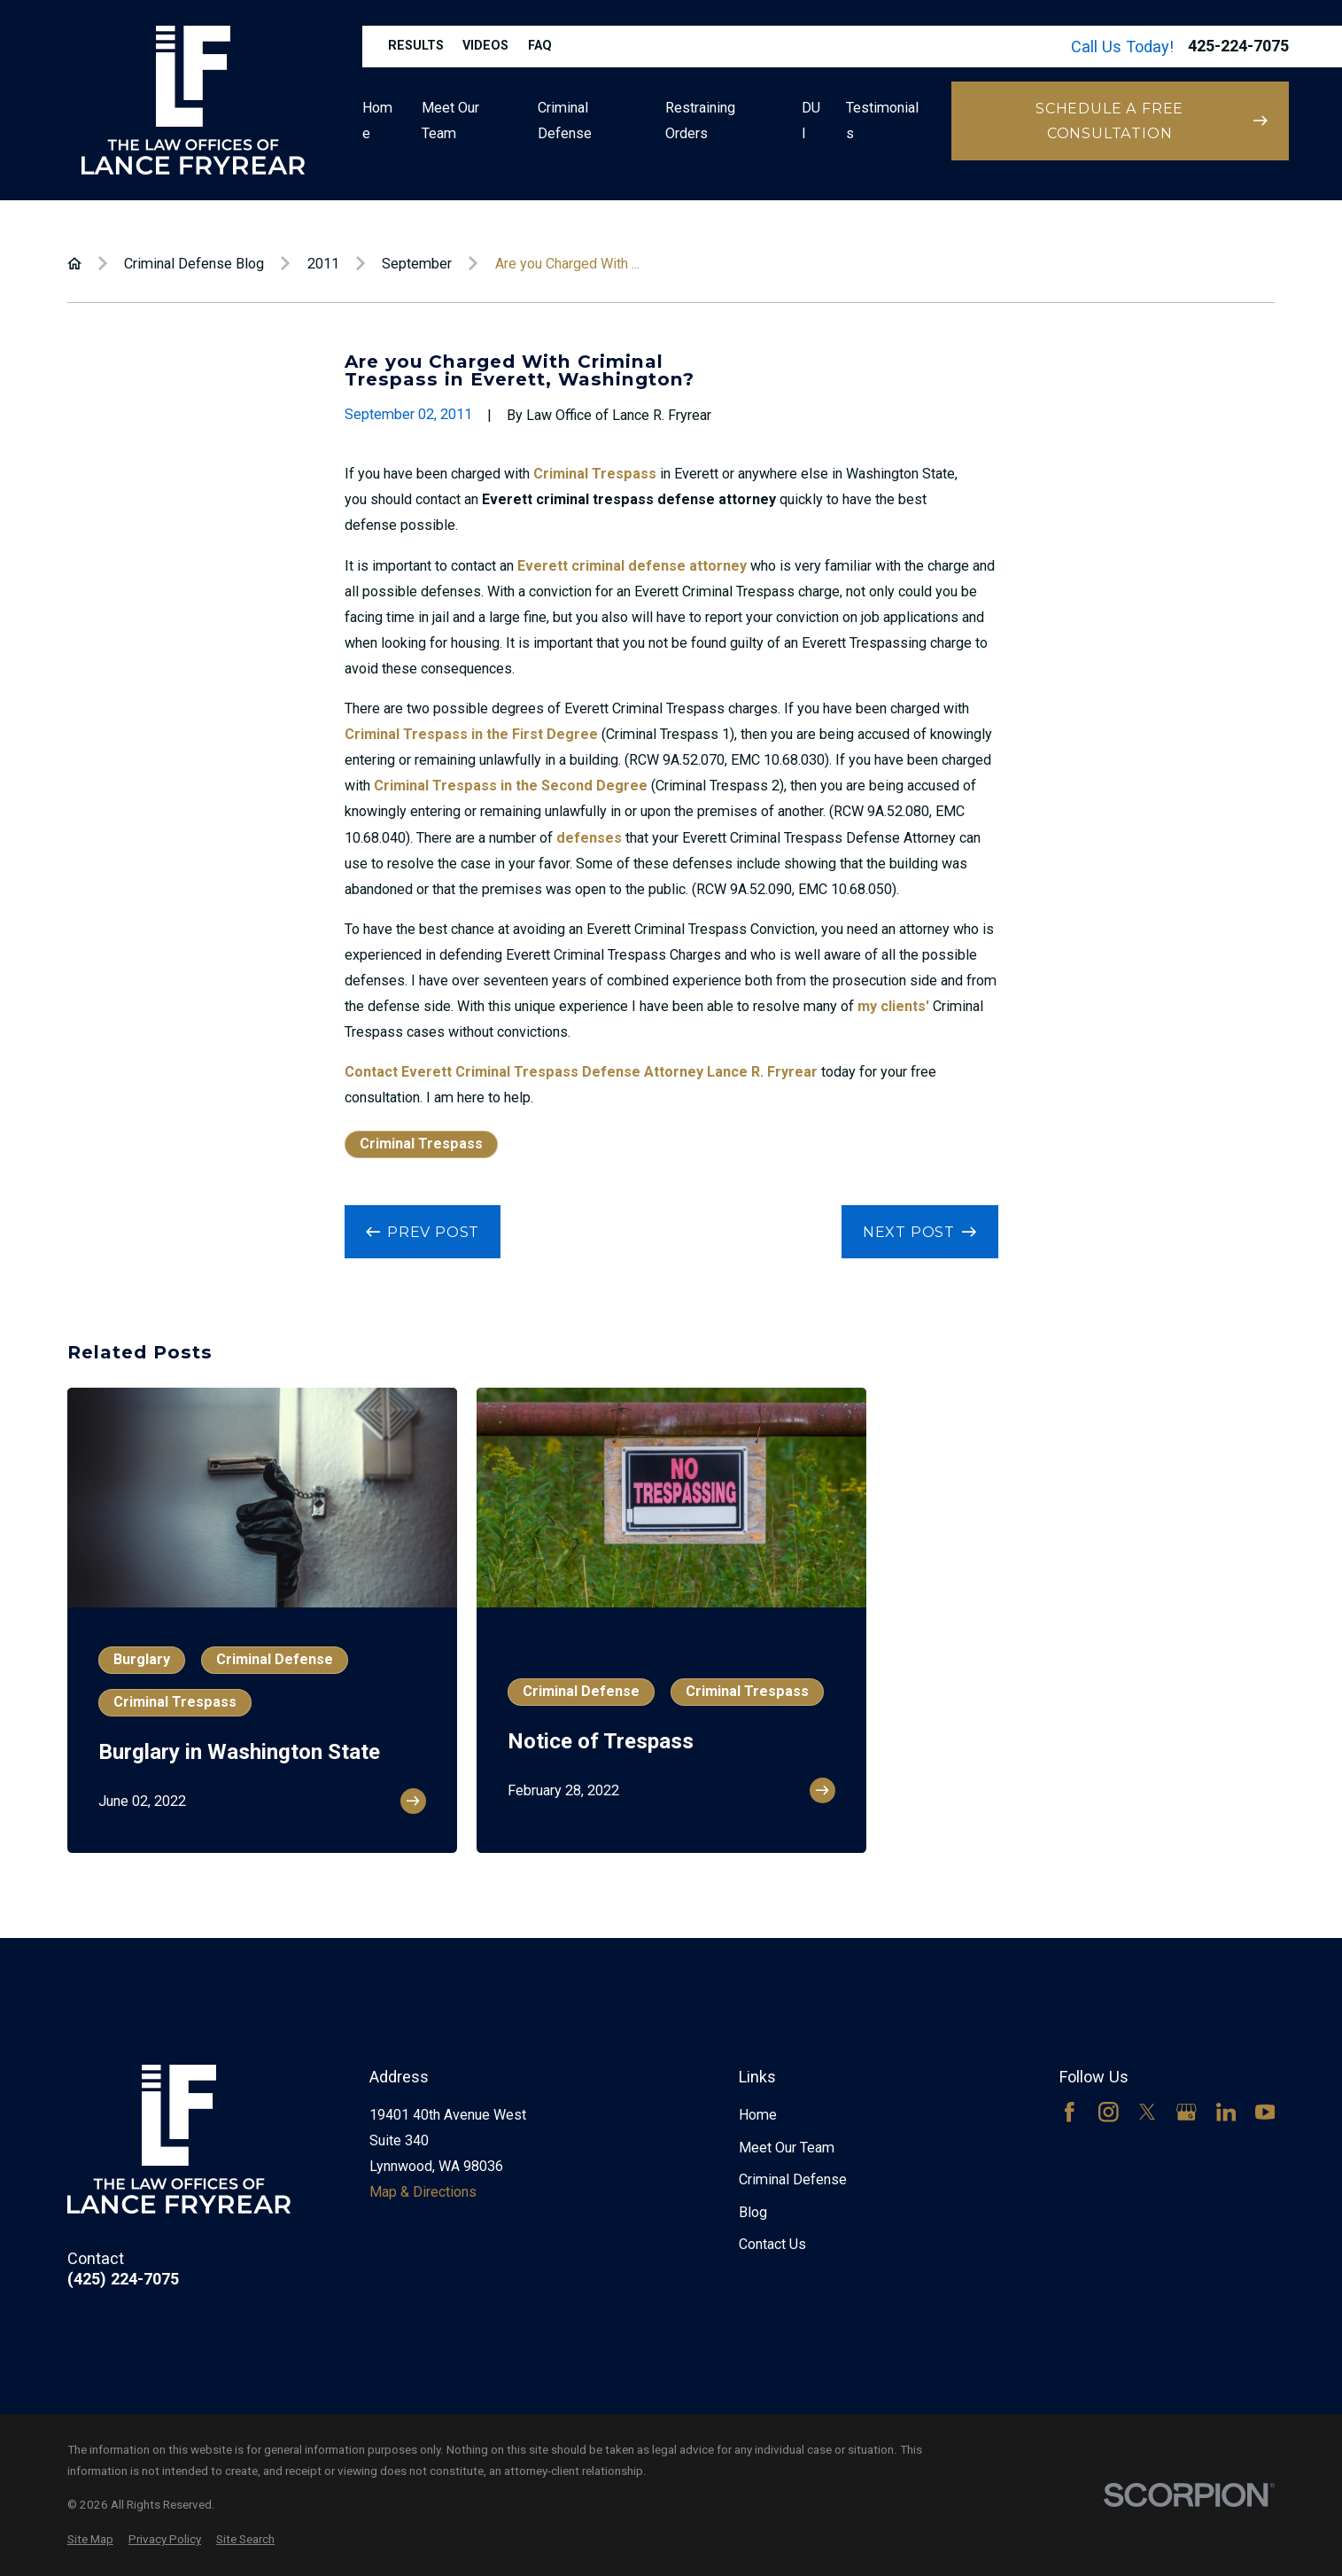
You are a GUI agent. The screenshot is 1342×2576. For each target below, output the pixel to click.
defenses (589, 837)
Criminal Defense (793, 2179)
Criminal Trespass (594, 473)
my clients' (893, 1006)
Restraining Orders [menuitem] (700, 120)
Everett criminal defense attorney (632, 565)
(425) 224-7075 (123, 2279)
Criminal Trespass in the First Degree (471, 734)
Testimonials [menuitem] (882, 120)
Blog (753, 2212)
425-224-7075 (1238, 46)
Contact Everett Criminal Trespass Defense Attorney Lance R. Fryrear (581, 1071)
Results (416, 45)
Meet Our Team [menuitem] (450, 120)
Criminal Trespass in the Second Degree (511, 785)
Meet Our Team (786, 2147)
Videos (485, 45)
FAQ (540, 45)
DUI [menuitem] (811, 120)
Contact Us (772, 2244)
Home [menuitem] (377, 120)
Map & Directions (423, 2191)
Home (758, 2114)
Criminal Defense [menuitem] (565, 120)
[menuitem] (90, 2539)
